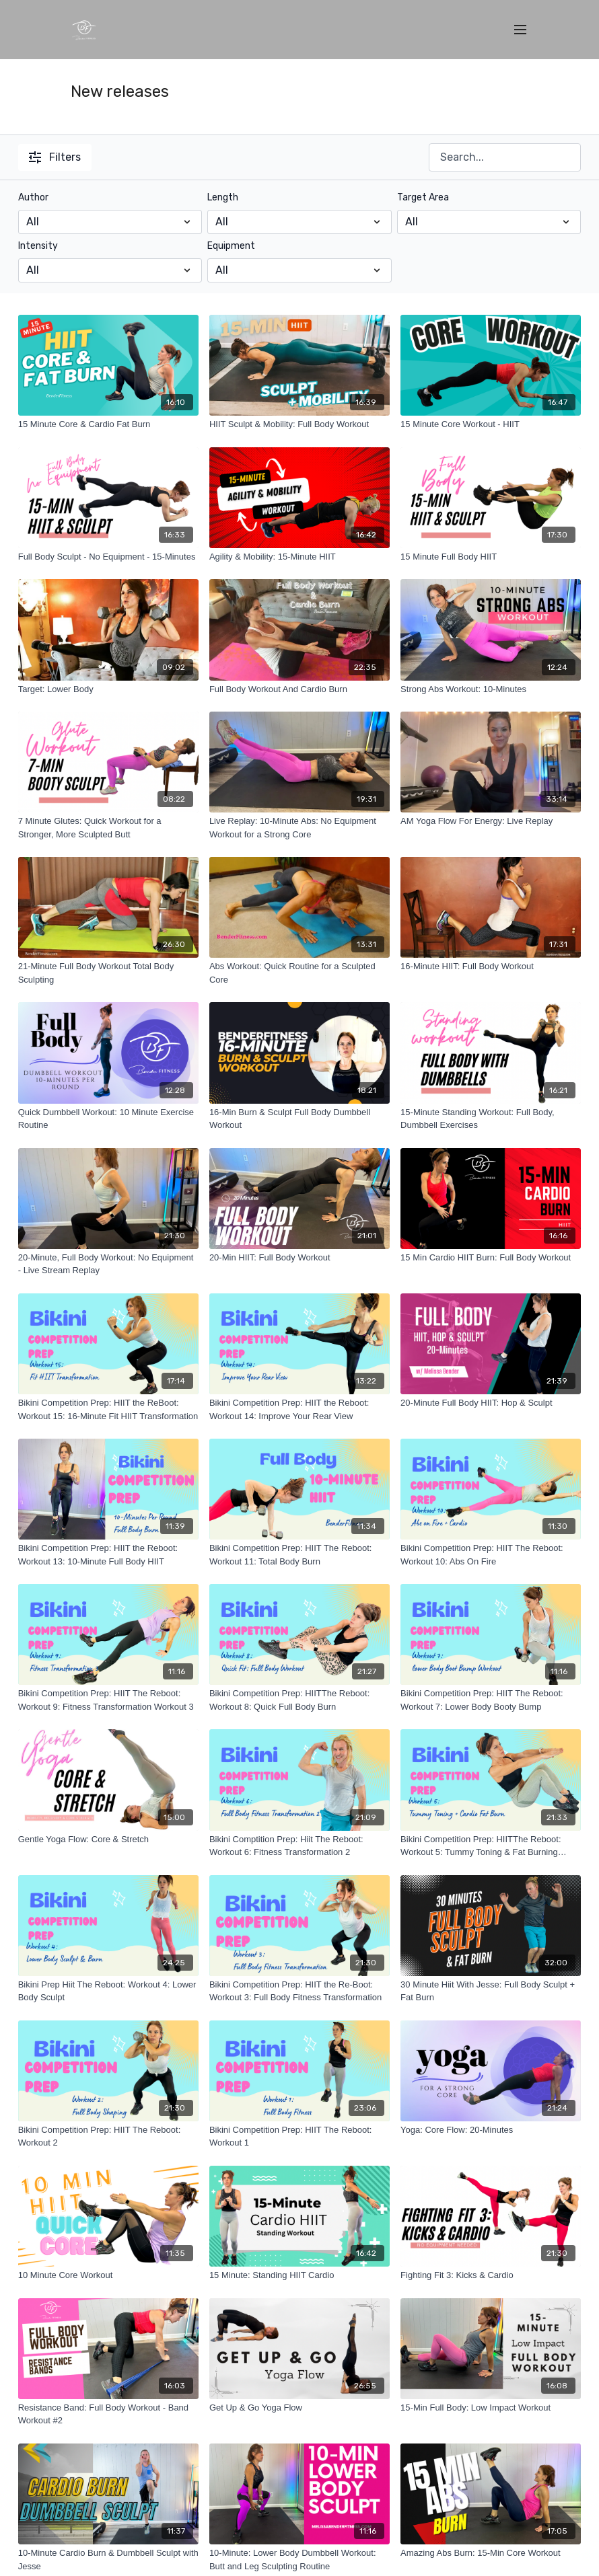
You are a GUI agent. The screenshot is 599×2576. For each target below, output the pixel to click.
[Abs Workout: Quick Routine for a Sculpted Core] (299, 973)
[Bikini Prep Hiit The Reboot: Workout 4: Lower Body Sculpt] (108, 1991)
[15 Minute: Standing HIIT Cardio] (299, 2275)
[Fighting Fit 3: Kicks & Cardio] (490, 2275)
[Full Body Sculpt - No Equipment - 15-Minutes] (108, 557)
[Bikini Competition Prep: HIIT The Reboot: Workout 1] (299, 2136)
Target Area (423, 197)
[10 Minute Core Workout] (108, 2275)
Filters (55, 157)
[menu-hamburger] (520, 30)
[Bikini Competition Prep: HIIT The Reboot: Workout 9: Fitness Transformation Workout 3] (108, 1700)
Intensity (38, 246)
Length (222, 197)
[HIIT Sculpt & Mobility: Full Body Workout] (299, 424)
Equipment (231, 246)
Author (33, 197)
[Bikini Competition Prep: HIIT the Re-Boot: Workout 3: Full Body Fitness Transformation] (299, 1991)
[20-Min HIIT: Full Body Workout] (299, 1257)
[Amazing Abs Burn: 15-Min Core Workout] (490, 2553)
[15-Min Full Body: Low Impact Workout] (490, 2408)
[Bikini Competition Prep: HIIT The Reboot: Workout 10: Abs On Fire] (490, 1555)
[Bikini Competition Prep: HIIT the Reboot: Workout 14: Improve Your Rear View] (299, 1409)
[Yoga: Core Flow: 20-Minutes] (490, 2130)
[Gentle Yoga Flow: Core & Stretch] (108, 1839)
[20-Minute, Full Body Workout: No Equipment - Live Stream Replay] (108, 1264)
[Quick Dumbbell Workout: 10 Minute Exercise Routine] (108, 1119)
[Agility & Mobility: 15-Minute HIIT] (299, 557)
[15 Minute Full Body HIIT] (490, 557)
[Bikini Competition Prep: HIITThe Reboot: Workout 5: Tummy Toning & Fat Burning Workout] (490, 1846)
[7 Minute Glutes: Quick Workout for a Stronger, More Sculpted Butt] (108, 828)
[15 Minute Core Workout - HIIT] (490, 424)
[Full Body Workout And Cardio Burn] (299, 689)
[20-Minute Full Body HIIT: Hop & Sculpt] (490, 1403)
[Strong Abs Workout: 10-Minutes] (490, 689)
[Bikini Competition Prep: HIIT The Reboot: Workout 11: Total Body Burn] (299, 1555)
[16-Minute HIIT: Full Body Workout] (490, 966)
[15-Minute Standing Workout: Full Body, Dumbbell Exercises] (490, 1119)
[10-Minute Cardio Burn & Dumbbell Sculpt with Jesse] (108, 2559)
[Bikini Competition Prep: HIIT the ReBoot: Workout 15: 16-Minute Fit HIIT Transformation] (108, 1409)
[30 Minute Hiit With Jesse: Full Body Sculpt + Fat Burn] (490, 1991)
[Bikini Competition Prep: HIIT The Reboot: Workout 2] (108, 2136)
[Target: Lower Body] (108, 689)
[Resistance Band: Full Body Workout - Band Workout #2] (108, 2414)
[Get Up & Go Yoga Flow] (299, 2408)
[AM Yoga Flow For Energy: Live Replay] (490, 821)
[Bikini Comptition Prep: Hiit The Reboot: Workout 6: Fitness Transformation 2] (299, 1846)
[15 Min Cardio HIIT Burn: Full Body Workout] (490, 1257)
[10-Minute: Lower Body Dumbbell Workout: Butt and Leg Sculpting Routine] (299, 2559)
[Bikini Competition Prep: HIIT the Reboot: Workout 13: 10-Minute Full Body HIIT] (108, 1555)
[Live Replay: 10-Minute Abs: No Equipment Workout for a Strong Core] (299, 828)
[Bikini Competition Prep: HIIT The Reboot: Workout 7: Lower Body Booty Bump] (490, 1700)
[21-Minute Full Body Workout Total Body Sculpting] (108, 973)
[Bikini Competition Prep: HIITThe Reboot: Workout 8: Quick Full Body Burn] (299, 1700)
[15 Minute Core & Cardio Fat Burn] (108, 424)
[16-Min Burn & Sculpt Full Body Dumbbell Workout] (299, 1119)
